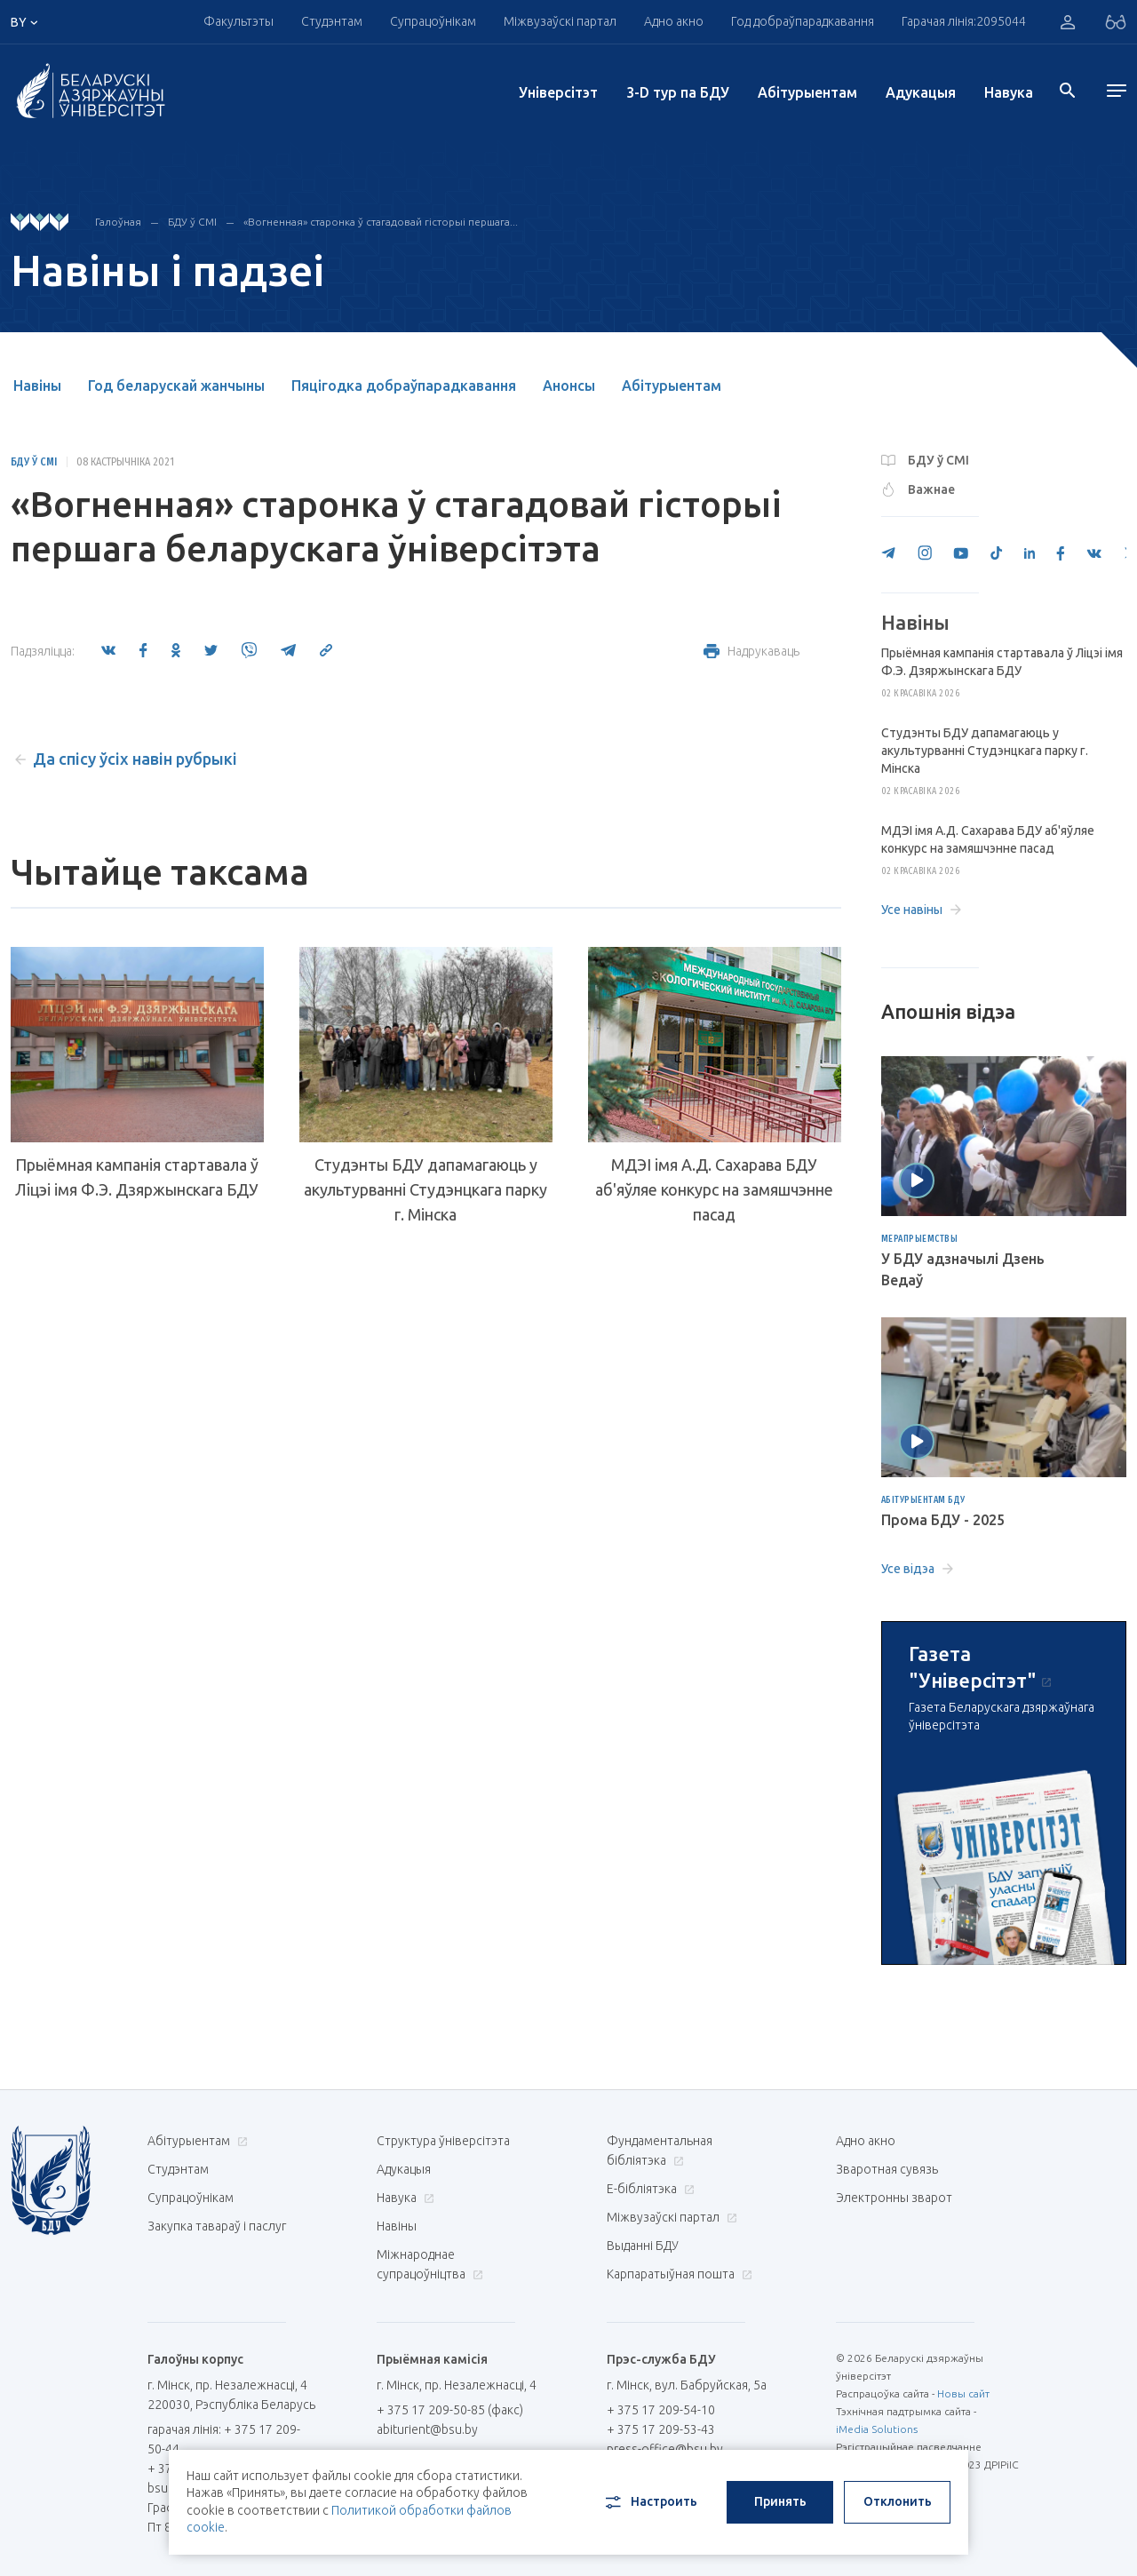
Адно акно (674, 21)
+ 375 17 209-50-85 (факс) (450, 2410)
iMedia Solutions (877, 2429)
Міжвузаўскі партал (560, 21)
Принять (780, 2501)
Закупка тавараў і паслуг (216, 2226)
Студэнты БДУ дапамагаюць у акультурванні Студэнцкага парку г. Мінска (425, 1189)
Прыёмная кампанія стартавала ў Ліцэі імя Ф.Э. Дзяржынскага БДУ (136, 1177)
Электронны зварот (894, 2197)
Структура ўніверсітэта (443, 2141)
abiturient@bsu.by (427, 2429)
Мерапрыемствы (919, 1239)
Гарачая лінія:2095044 (964, 21)
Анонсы (569, 386)
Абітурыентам (807, 92)
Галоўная (118, 221)
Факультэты (238, 21)
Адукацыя (921, 92)
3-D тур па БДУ (677, 92)
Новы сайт (963, 2393)
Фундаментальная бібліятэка (659, 2150)
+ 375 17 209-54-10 (661, 2410)
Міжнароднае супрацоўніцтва (430, 2264)
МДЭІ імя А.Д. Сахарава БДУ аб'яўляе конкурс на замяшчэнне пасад (714, 1189)
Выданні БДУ (643, 2245)
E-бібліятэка (648, 2189)
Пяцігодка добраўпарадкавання (403, 386)
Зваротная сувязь (887, 2169)
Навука (1008, 92)
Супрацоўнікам (433, 21)
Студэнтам (331, 21)
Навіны (37, 386)
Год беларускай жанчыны (176, 386)
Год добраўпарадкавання (802, 21)
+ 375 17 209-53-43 (661, 2429)
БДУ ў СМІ (192, 221)
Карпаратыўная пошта (677, 2274)
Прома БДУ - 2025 (943, 1520)
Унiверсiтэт (558, 92)
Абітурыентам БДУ (923, 1500)
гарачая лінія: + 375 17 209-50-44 (223, 2439)
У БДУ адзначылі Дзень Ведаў (963, 1269)
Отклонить (897, 2501)
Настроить (649, 2502)
